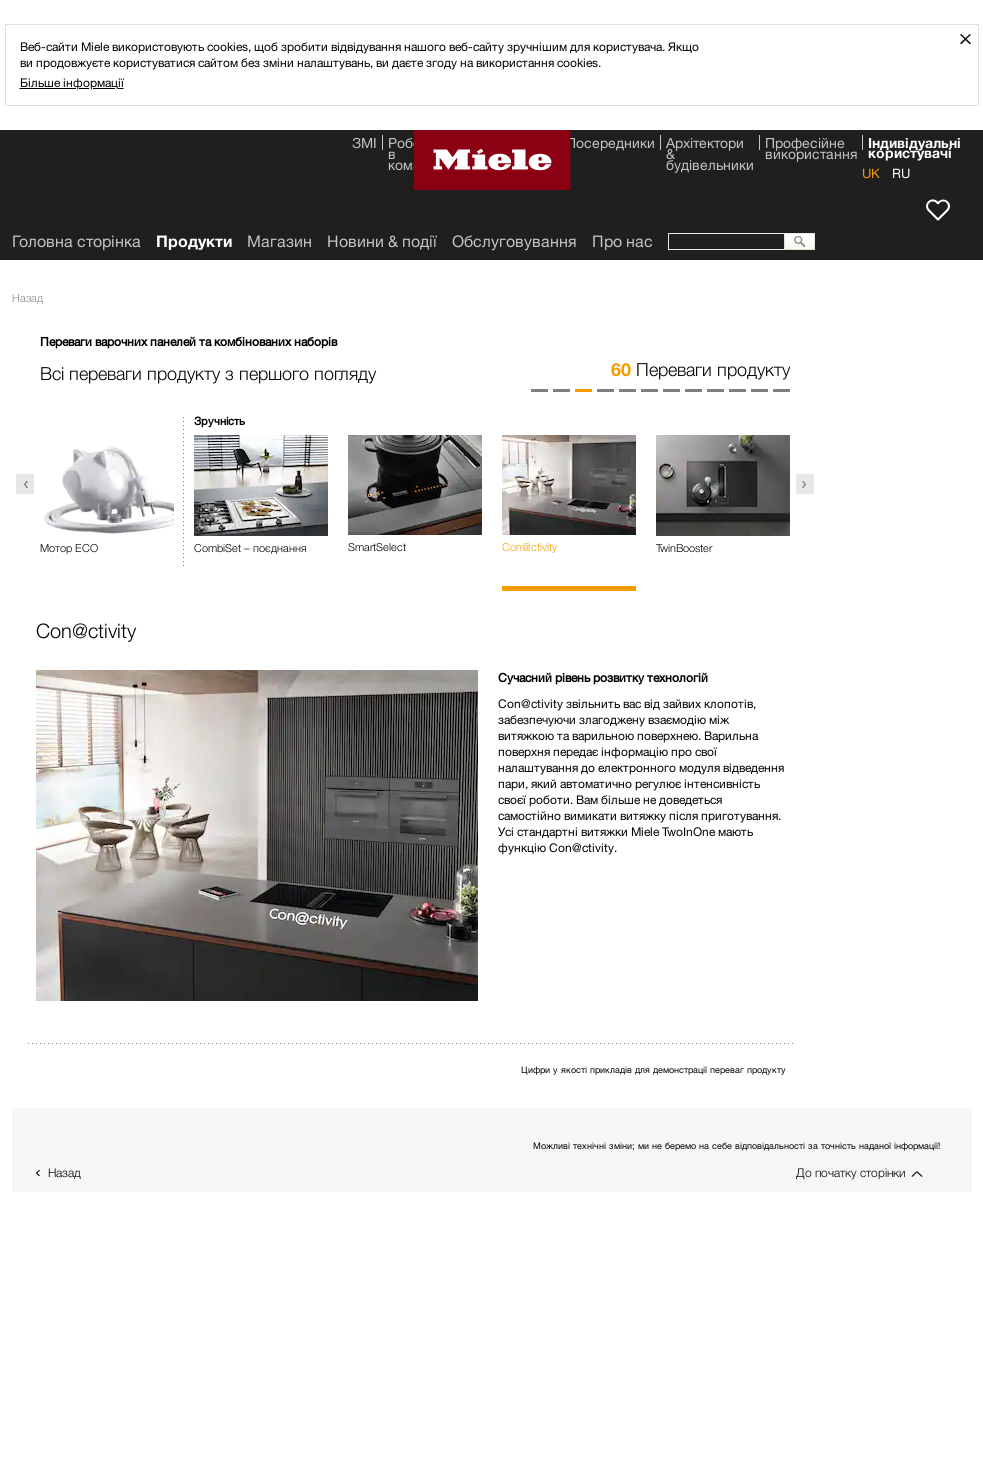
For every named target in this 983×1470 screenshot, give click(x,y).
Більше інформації (72, 82)
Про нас (622, 241)
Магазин (279, 241)
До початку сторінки (850, 1172)
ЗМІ (364, 145)
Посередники (610, 145)
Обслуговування (514, 241)
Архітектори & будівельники (710, 145)
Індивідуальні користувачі (914, 145)
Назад (64, 1172)
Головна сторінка (76, 241)
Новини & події (382, 241)
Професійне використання (811, 145)
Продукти (194, 241)
